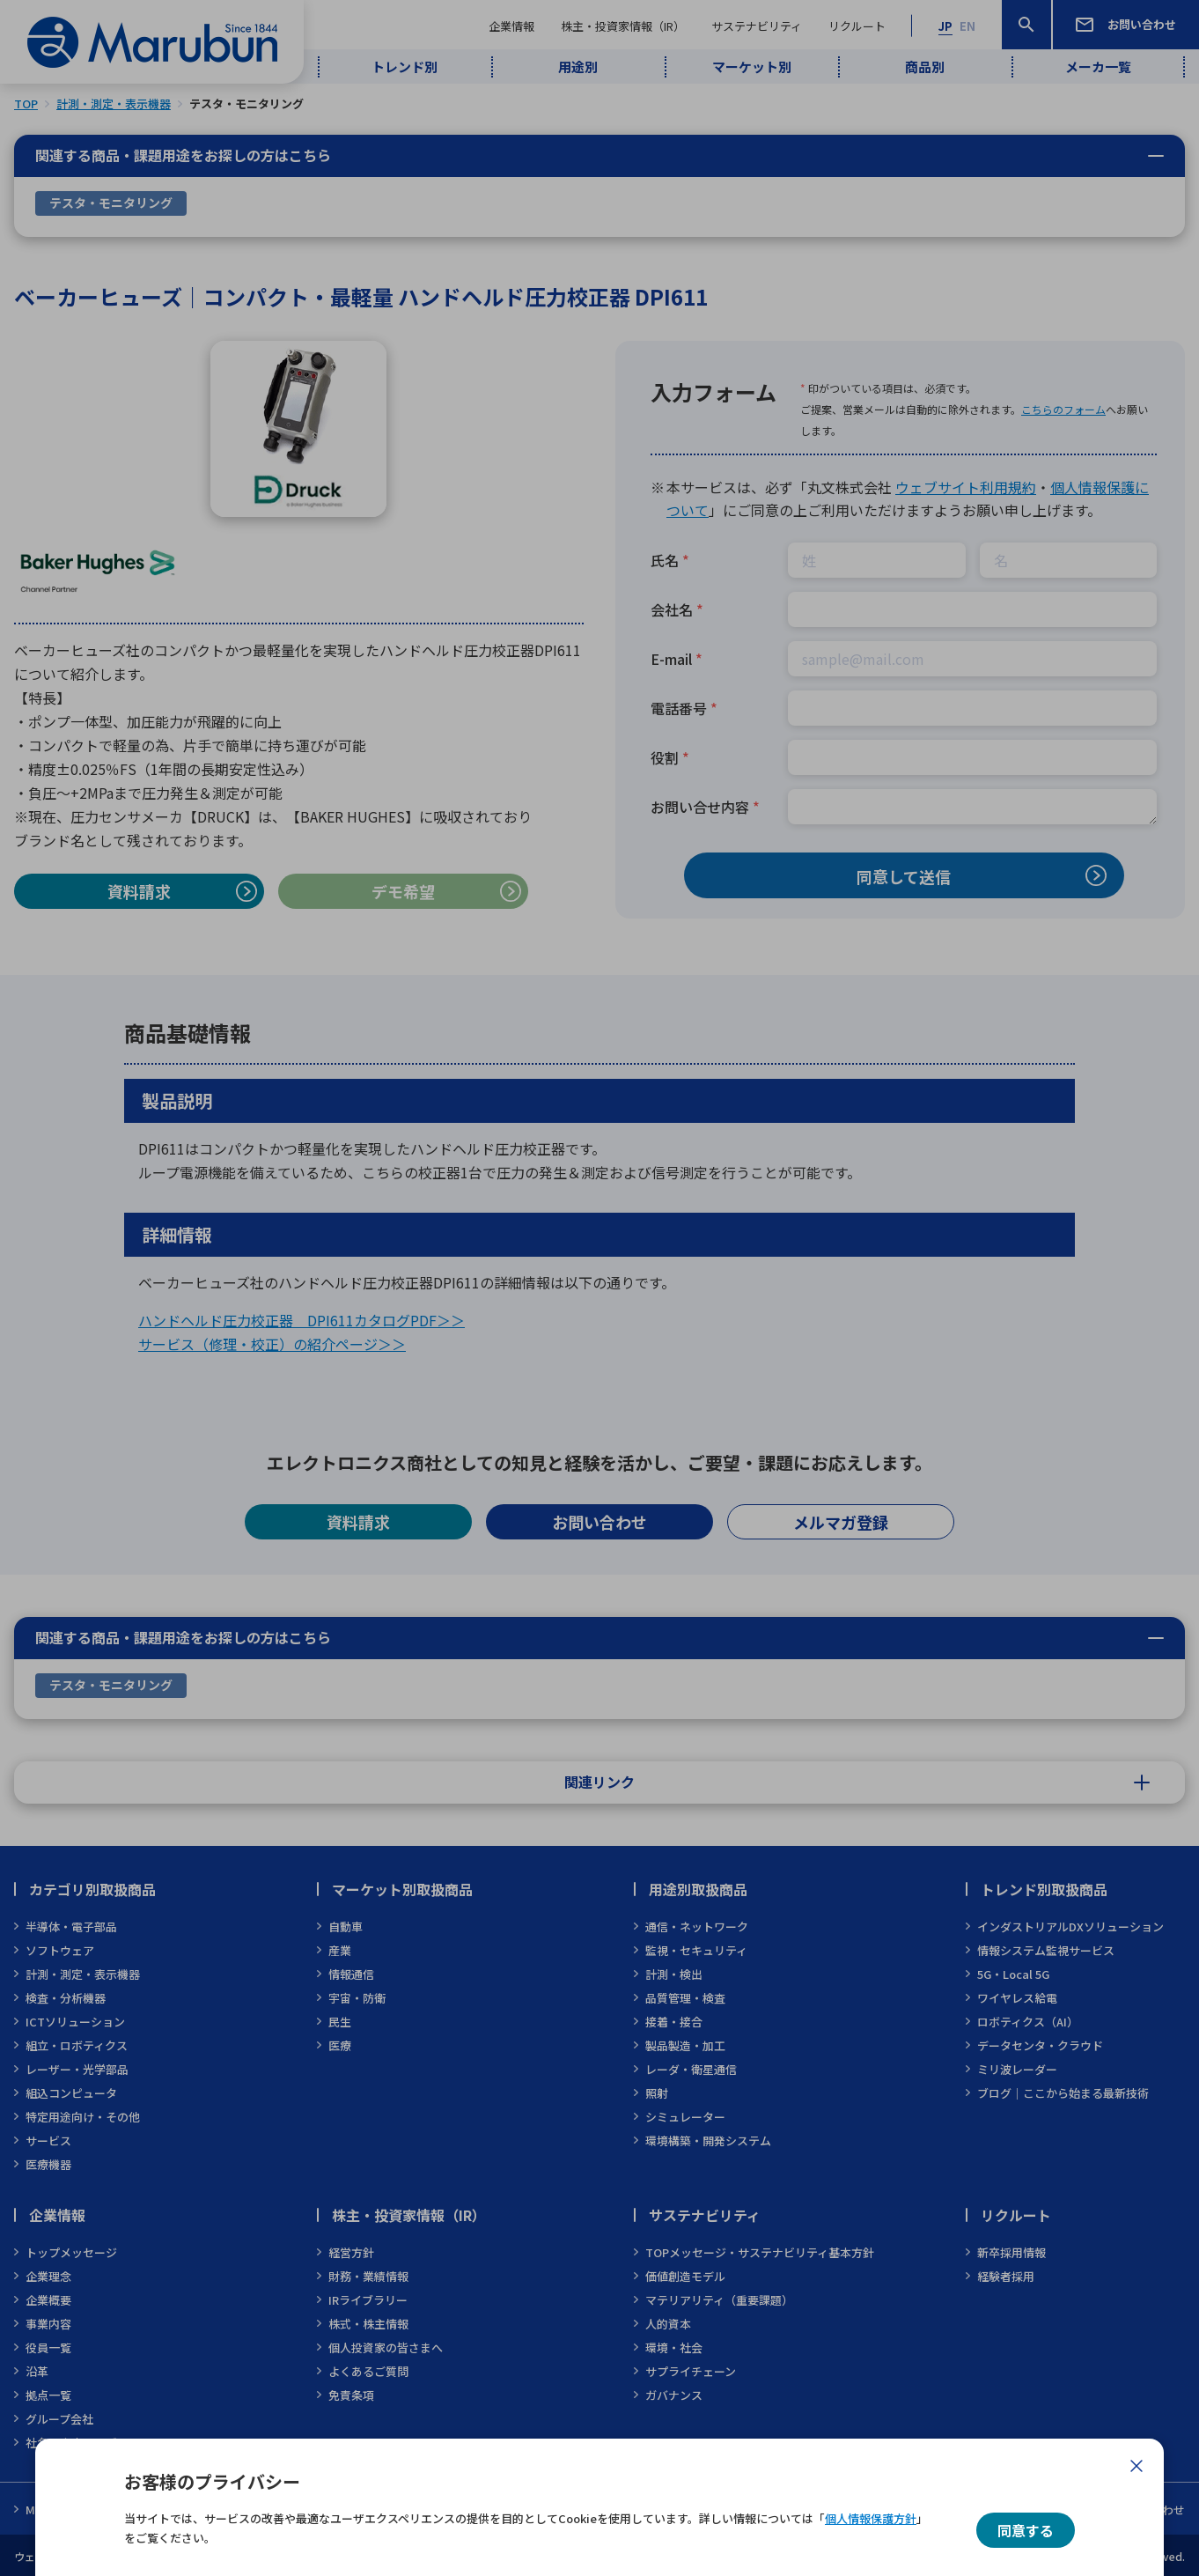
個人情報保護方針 (870, 2518)
